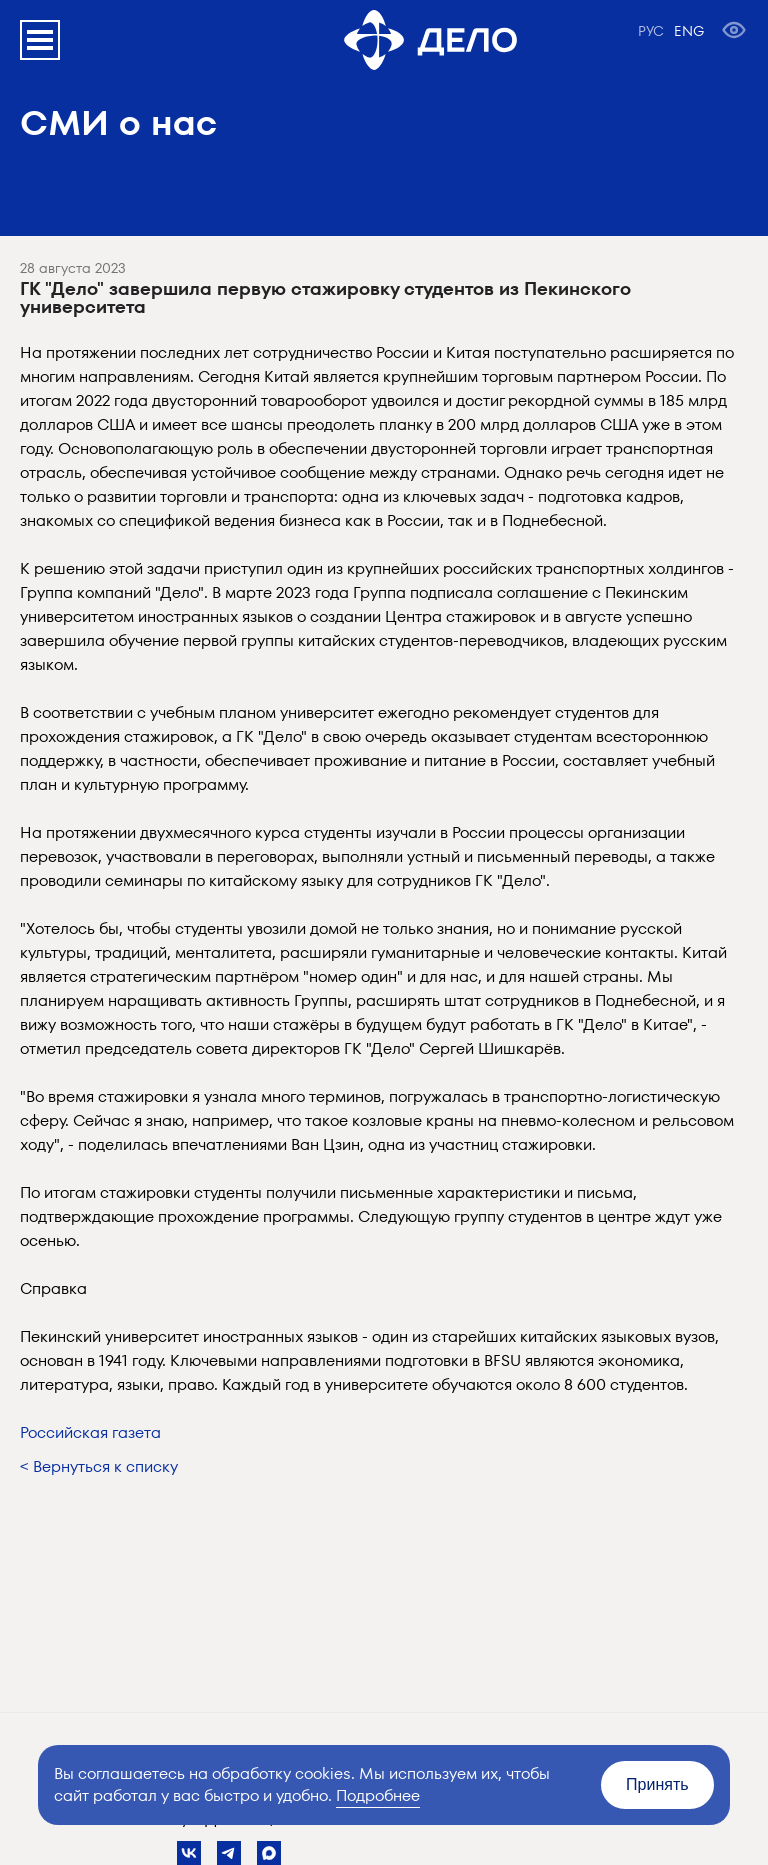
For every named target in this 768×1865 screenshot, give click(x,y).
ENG (689, 31)
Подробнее (378, 1795)
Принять (657, 1784)
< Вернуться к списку (99, 1466)
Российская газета (90, 1432)
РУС (651, 31)
